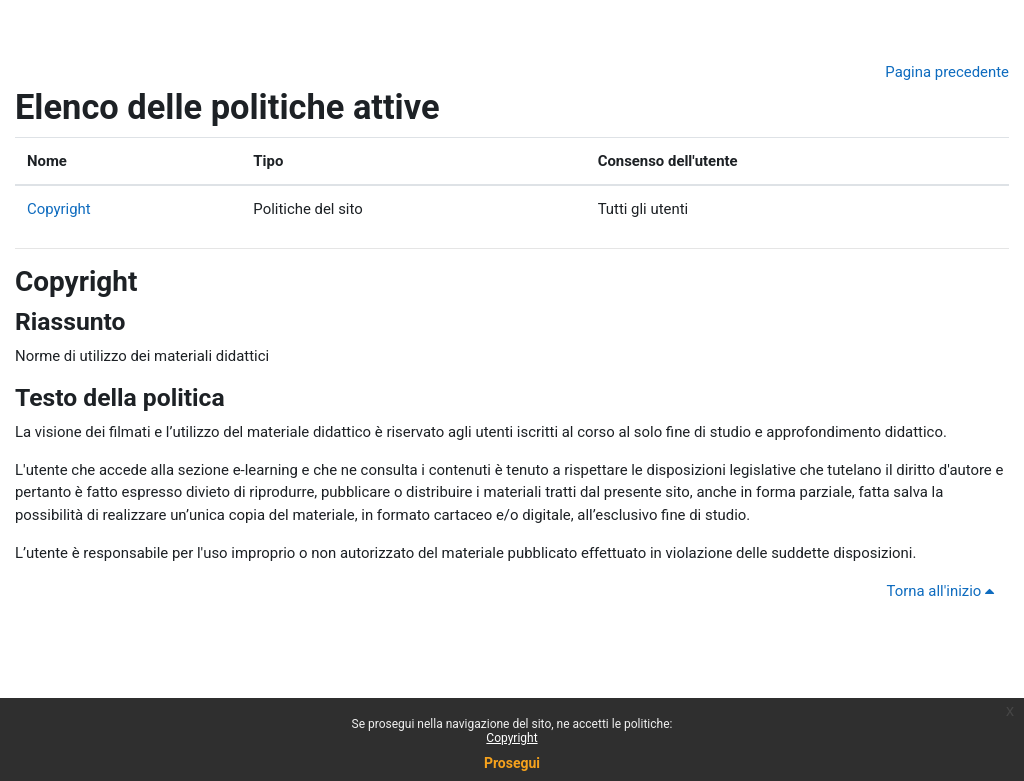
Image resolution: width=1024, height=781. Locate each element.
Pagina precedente (947, 72)
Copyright (59, 209)
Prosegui (512, 763)
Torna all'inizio (944, 591)
